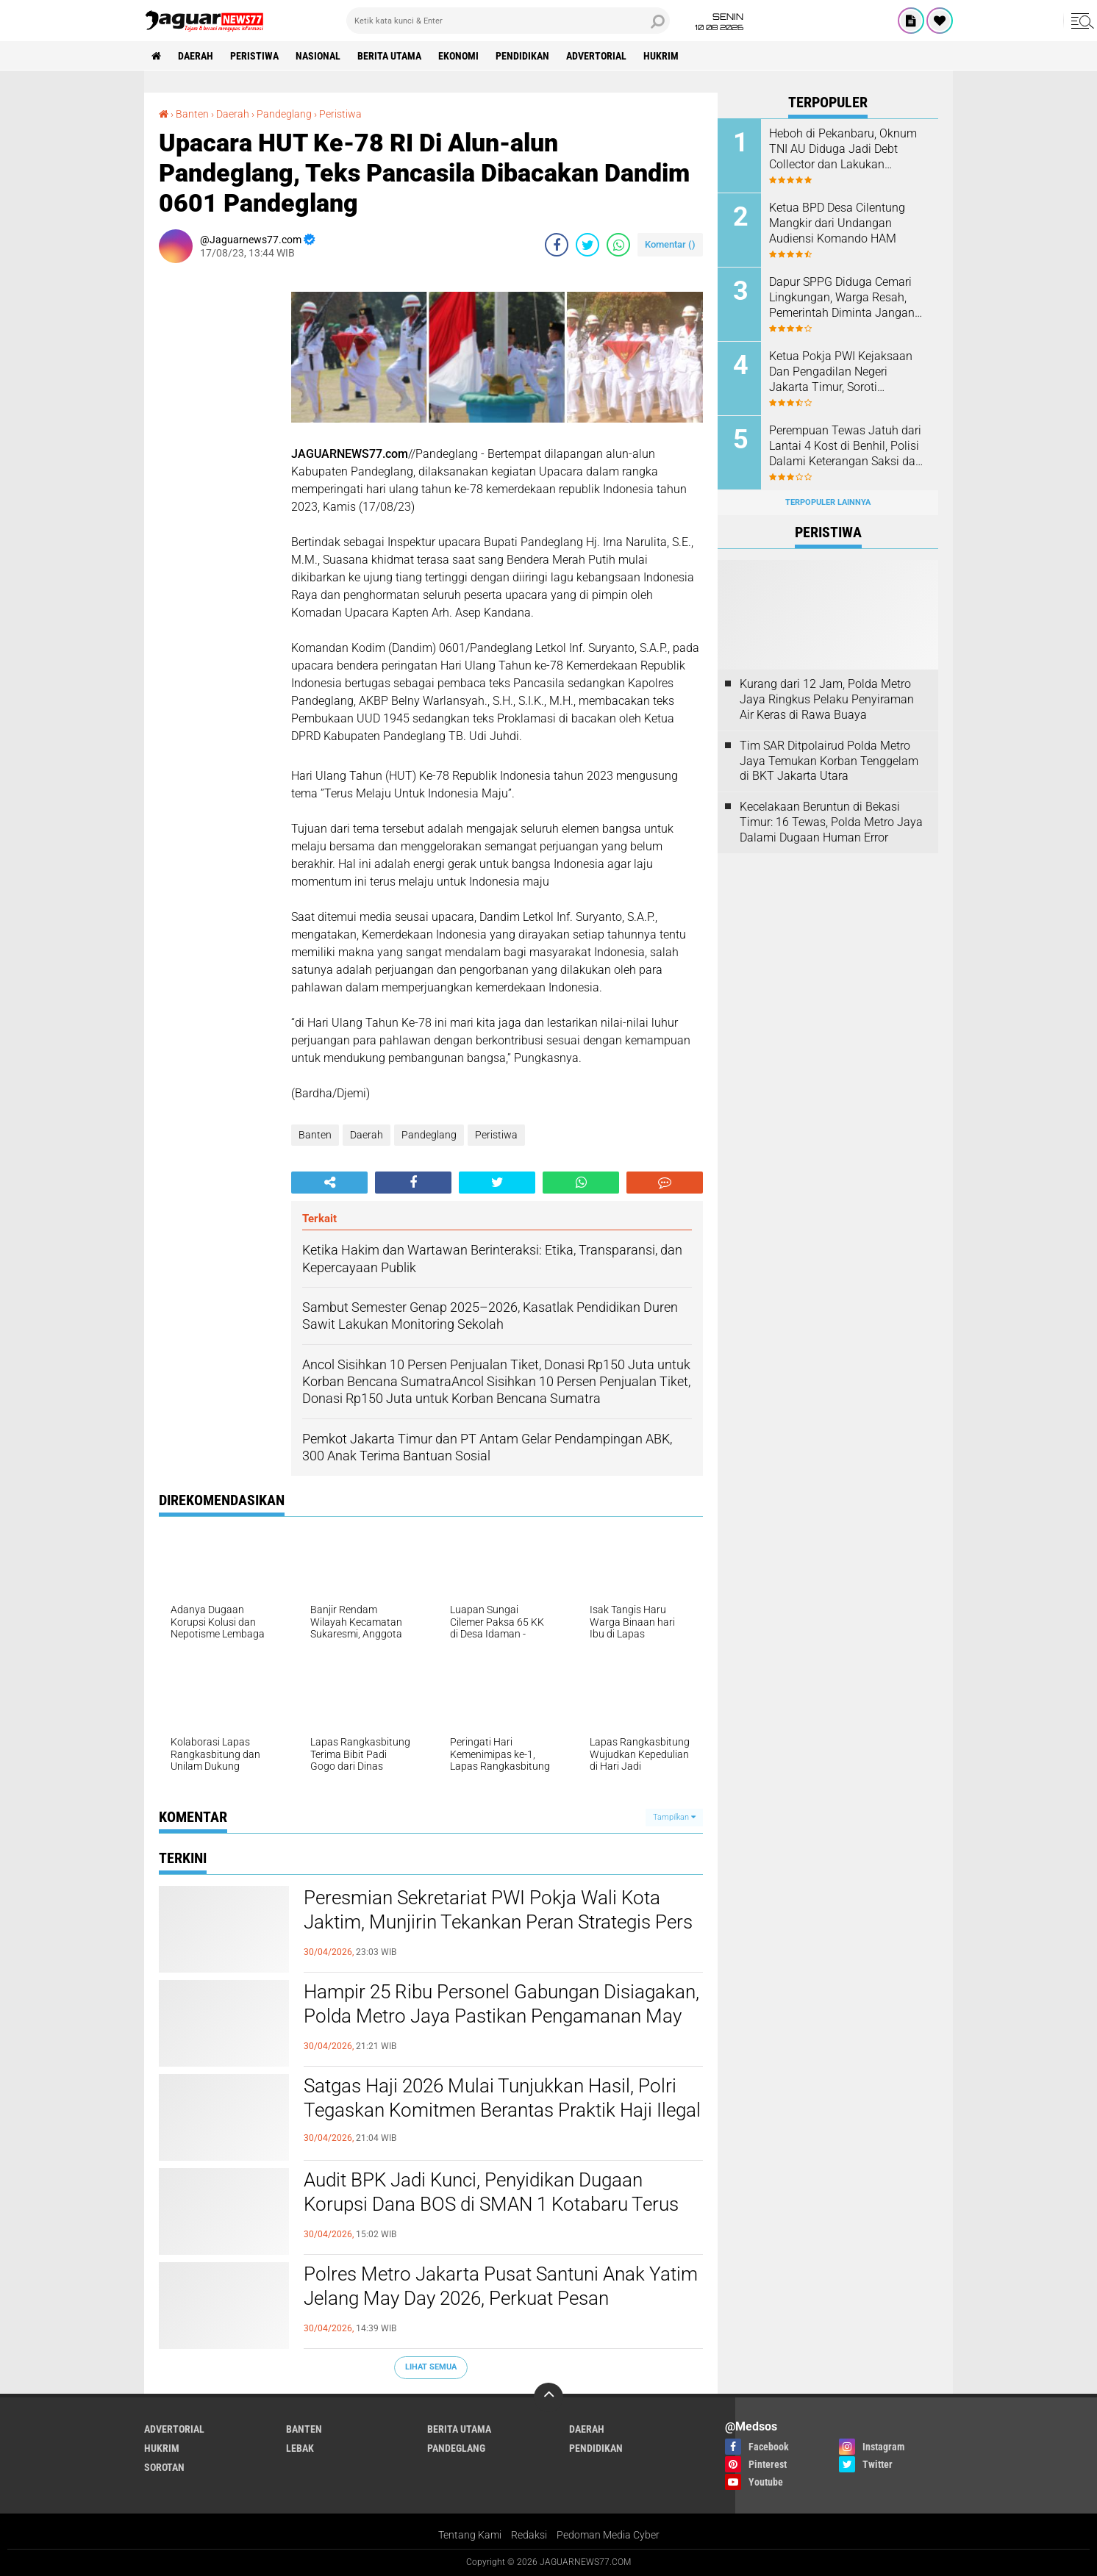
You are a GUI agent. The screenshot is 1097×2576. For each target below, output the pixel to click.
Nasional (318, 56)
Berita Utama (389, 56)
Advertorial (596, 56)
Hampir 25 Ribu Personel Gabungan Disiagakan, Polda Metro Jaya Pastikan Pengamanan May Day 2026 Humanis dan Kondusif (501, 2017)
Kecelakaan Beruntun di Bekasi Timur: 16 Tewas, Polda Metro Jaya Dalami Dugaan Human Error (831, 822)
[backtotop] (548, 2397)
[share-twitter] (587, 244)
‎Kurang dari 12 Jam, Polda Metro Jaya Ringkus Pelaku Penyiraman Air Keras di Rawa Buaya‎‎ (827, 699)
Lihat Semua (431, 2367)
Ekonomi (458, 56)
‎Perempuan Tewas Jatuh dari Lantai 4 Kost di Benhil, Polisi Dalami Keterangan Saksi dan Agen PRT (845, 446)
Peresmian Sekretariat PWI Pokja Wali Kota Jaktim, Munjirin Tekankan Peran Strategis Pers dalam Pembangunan (498, 1923)
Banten (315, 1135)
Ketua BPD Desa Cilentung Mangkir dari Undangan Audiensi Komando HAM (837, 223)
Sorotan (164, 2467)
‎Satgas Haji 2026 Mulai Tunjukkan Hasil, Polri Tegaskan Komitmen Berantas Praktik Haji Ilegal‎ (502, 2098)
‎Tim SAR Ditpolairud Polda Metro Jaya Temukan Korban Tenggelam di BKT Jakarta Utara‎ (829, 761)
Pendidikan (522, 56)
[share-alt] (329, 1183)
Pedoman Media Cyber (608, 2535)
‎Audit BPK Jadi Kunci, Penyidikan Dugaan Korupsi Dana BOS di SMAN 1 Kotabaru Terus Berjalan (491, 2205)
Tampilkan (674, 1817)
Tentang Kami (469, 2535)
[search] (508, 20)
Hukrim (661, 56)
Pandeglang (429, 1135)
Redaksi (529, 2535)
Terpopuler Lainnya (828, 502)
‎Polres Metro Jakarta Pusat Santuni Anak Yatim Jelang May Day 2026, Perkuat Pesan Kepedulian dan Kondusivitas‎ (501, 2299)
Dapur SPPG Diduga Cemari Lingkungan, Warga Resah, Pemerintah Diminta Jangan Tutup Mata (842, 297)
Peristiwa (254, 56)
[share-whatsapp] (618, 244)
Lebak (300, 2448)
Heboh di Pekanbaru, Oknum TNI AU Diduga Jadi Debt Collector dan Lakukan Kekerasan (843, 149)
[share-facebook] (556, 244)
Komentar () (670, 244)
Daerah (195, 56)
